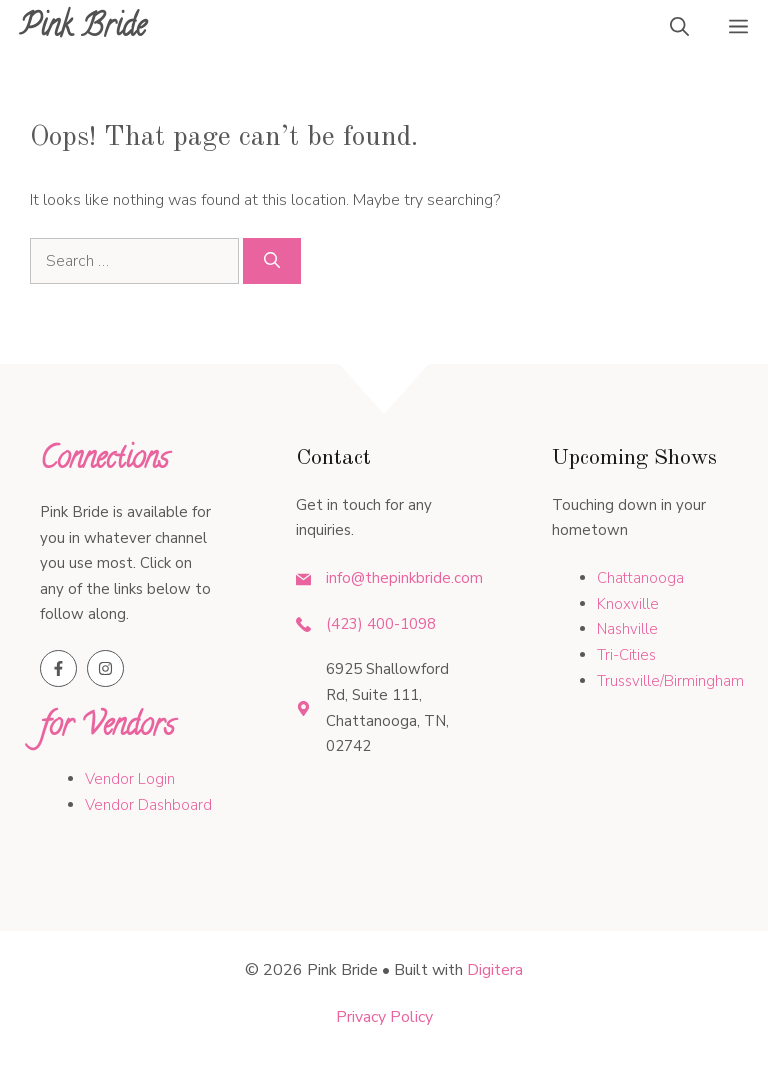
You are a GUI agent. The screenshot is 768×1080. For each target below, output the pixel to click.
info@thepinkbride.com (404, 578)
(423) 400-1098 (381, 624)
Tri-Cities (626, 655)
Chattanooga (640, 578)
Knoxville (628, 604)
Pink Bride (83, 29)
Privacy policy (384, 1017)
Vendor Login (130, 779)
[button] (679, 30)
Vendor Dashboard (148, 805)
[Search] (272, 261)
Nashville (627, 629)
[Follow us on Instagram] (105, 668)
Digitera (495, 970)
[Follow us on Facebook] (58, 668)
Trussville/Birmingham (670, 681)
